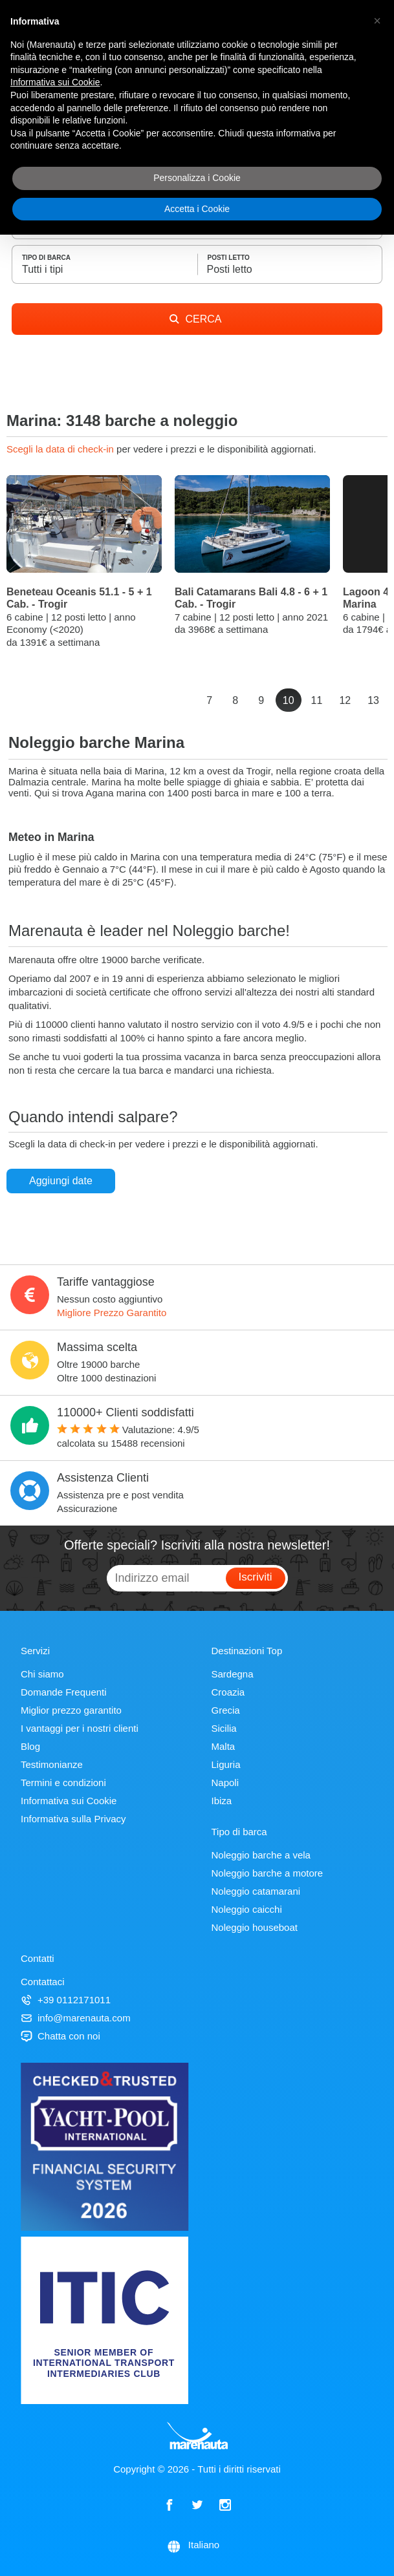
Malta (223, 1746)
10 (288, 700)
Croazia (228, 1692)
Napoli (225, 1782)
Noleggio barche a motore (267, 1873)
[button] (377, 20)
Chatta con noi (60, 2035)
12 (345, 700)
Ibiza (222, 1800)
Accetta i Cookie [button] (197, 209)
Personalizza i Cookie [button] (197, 178)
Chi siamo (42, 1673)
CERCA (195, 319)
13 (373, 700)
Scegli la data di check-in (61, 448)
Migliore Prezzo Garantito (111, 1312)
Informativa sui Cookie (68, 1800)
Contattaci (43, 1981)
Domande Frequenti (64, 1692)
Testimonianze (52, 1764)
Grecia (226, 1710)
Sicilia (224, 1728)
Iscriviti (255, 1577)
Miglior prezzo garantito (71, 1710)
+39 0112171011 (66, 1999)
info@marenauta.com (76, 2017)
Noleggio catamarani (256, 1891)
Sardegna (233, 1673)
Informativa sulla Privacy (73, 1818)
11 (317, 700)
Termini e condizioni (63, 1782)
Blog (30, 1746)
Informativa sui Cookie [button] (55, 82)
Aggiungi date (61, 1180)
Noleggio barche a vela (261, 1854)
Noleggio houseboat (255, 1927)
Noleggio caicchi (247, 1909)
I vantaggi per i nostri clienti (79, 1728)
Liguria (226, 1764)
